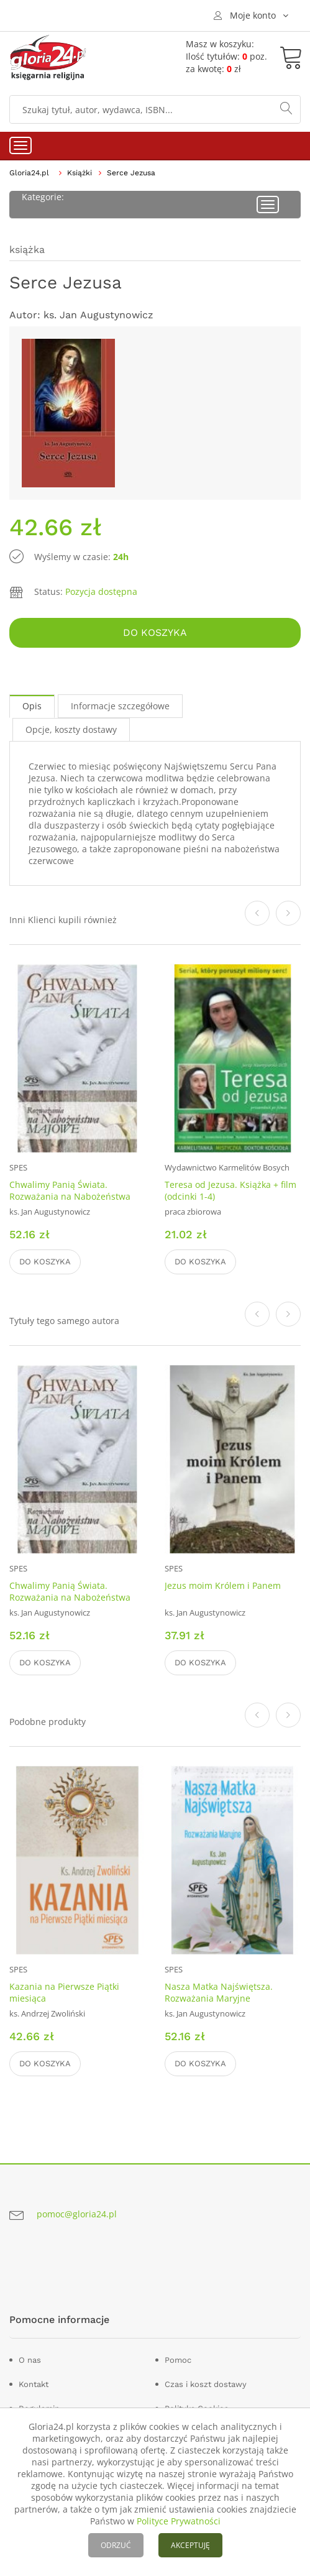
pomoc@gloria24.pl (77, 2214)
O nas (30, 2360)
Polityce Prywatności (179, 2521)
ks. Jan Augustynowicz (98, 315)
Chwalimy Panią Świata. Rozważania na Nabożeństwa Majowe (69, 1196)
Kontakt (33, 2384)
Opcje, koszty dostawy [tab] (71, 729)
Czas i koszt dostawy (206, 2384)
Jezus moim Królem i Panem (223, 1585)
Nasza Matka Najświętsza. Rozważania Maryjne (219, 1992)
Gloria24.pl (29, 172)
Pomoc (178, 2360)
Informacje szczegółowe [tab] (120, 706)
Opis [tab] (32, 706)
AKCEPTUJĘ (190, 2545)
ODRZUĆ (116, 2545)
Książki (79, 172)
